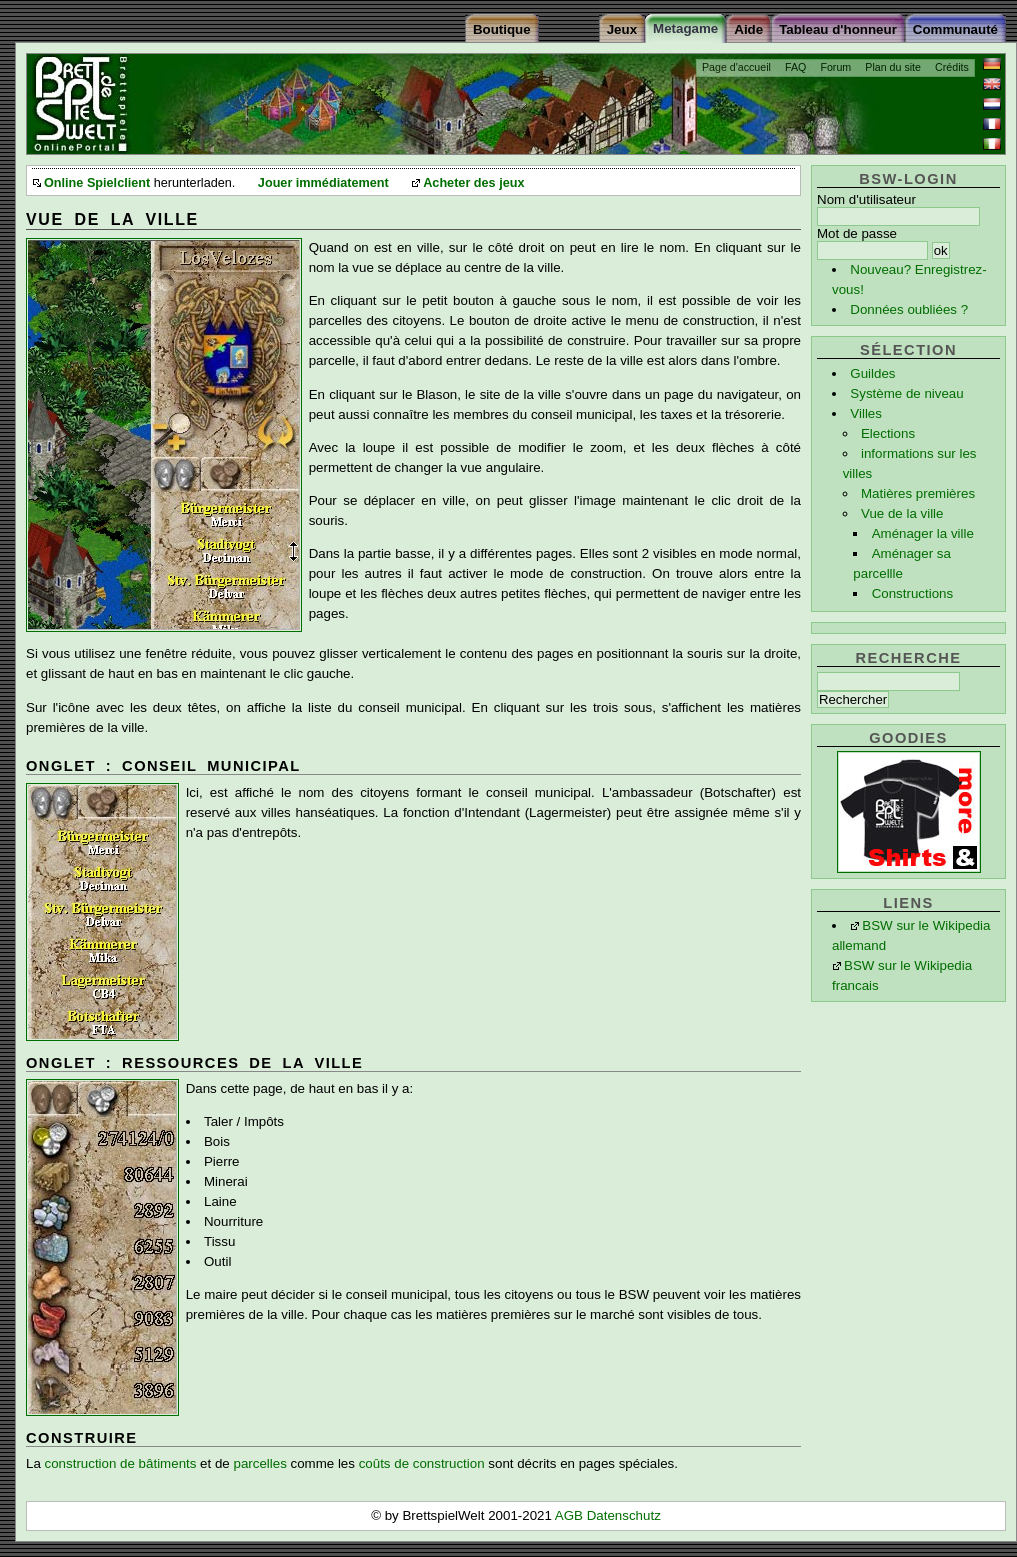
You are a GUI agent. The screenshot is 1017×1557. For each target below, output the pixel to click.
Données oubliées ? (909, 309)
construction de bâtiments (121, 1463)
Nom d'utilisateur (866, 199)
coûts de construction (422, 1463)
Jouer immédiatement (323, 183)
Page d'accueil (736, 67)
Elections (888, 433)
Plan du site (893, 67)
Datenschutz (624, 1515)
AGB (571, 1515)
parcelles (259, 1463)
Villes (866, 413)
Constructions (913, 593)
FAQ (795, 67)
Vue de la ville (902, 513)
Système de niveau (906, 393)
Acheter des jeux (473, 183)
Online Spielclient (97, 183)
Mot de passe (857, 233)
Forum (835, 67)
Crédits (952, 67)
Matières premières (918, 493)
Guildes (872, 373)
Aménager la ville (923, 533)
